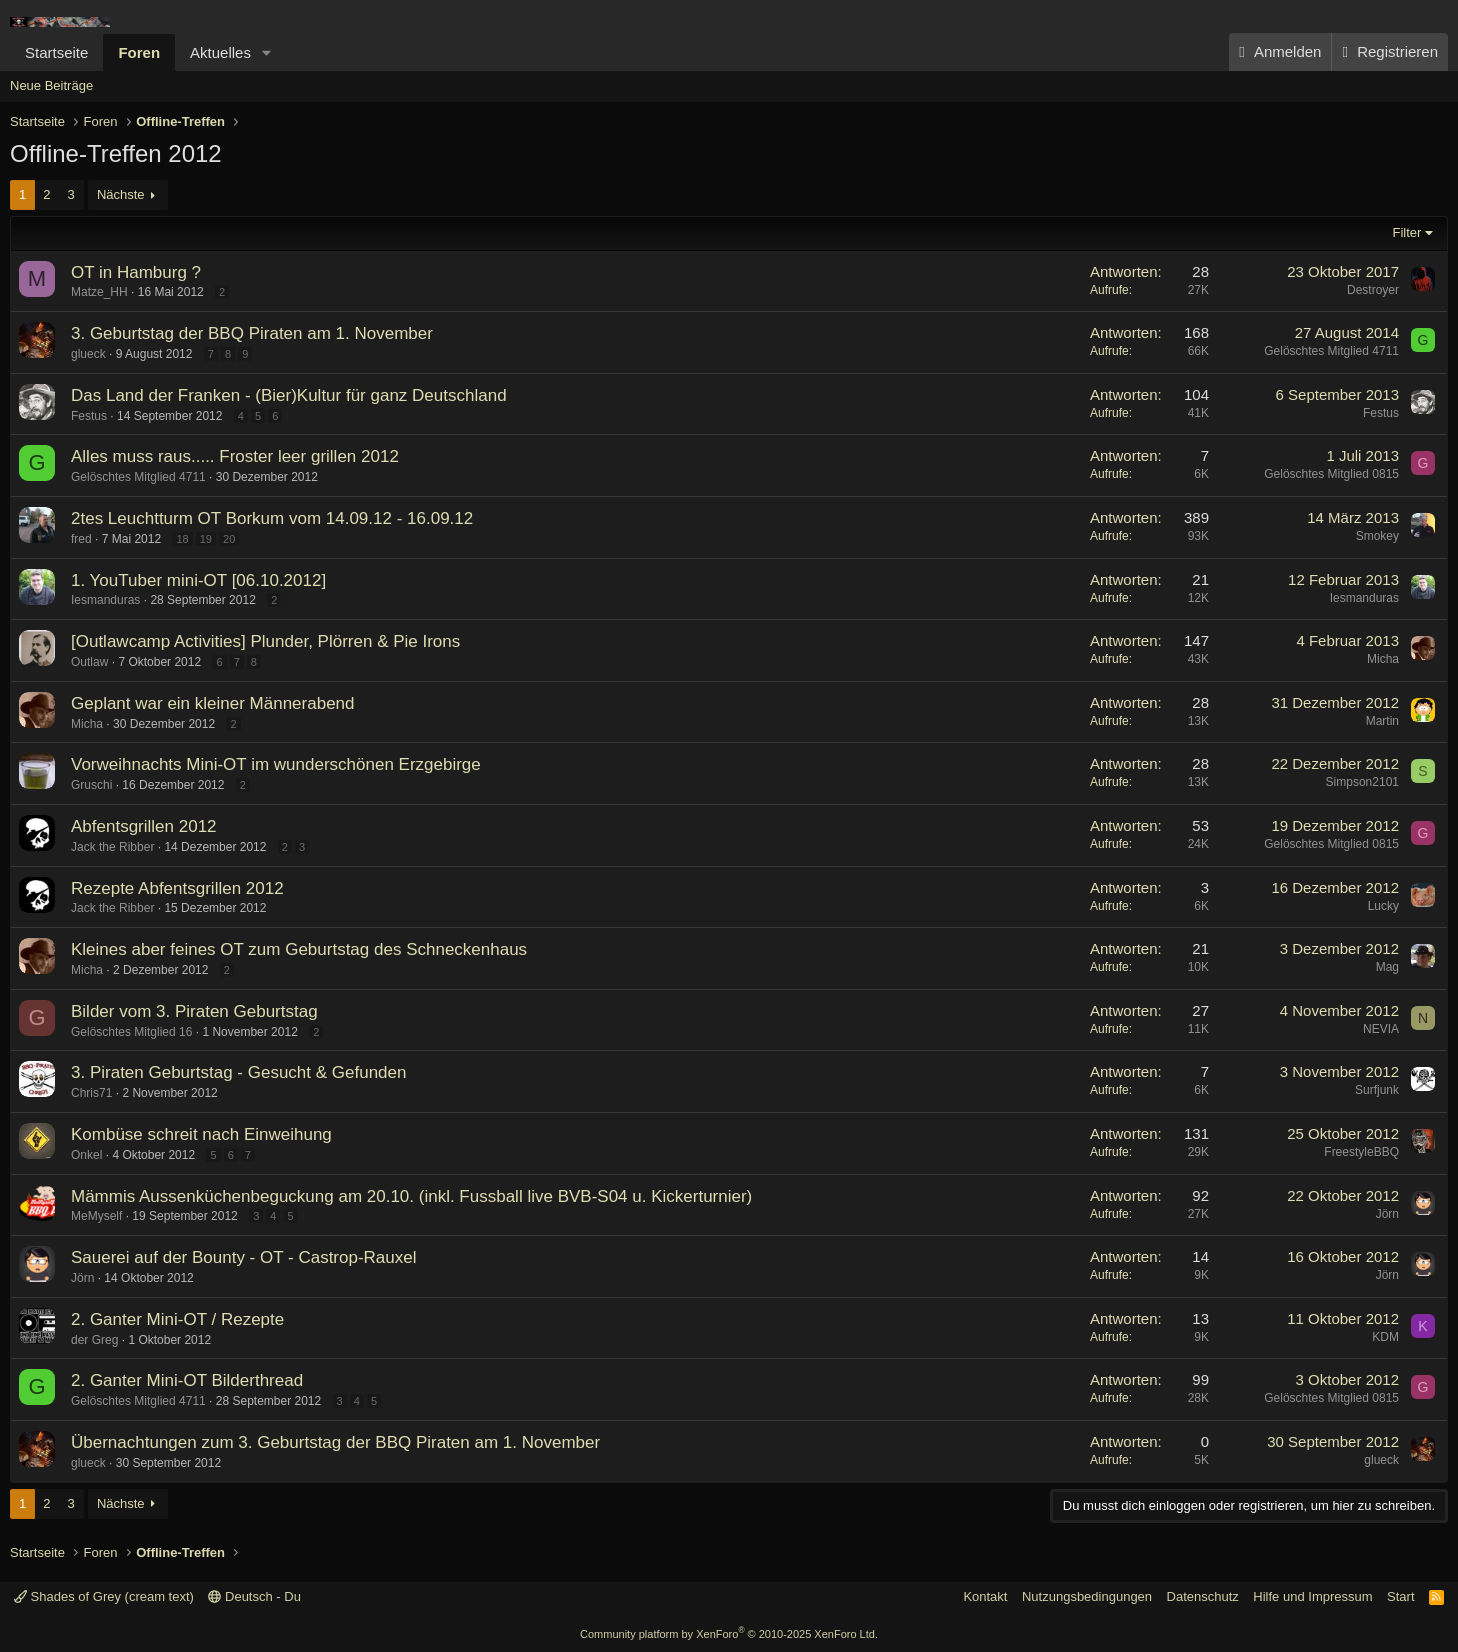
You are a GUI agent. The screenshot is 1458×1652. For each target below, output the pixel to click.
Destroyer (1373, 290)
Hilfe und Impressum (1312, 1596)
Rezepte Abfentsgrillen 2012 (177, 888)
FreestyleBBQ (1361, 1152)
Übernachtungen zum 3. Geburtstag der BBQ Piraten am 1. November (335, 1442)
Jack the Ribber (112, 847)
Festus (89, 416)
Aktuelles (220, 52)
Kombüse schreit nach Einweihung (201, 1134)
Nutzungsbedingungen (1087, 1596)
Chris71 (91, 1093)
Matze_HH (99, 292)
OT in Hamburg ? (136, 272)
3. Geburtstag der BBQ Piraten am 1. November (252, 333)
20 (229, 539)
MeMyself (96, 1216)
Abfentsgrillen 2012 (144, 826)
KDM (1385, 1337)
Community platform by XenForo (729, 1634)
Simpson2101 (1362, 782)
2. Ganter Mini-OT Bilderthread (187, 1380)
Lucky (1383, 906)
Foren (139, 52)
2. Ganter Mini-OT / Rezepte (177, 1319)
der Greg (94, 1340)
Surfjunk (1377, 1090)
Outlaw (89, 662)
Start (1400, 1596)
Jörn (1387, 1214)
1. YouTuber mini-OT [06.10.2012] (198, 580)
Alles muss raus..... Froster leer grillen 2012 (235, 456)
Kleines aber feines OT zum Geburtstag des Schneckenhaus (299, 949)
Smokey (1377, 536)
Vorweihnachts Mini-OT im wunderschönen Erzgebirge (276, 764)
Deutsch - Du (254, 1596)
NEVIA (1381, 1029)
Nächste (121, 194)
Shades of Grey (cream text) (104, 1596)
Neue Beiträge (51, 85)
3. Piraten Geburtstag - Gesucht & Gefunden (238, 1072)
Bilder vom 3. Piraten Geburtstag (194, 1011)
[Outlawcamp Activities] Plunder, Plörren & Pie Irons (265, 641)
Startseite (56, 52)
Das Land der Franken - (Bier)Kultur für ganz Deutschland (289, 395)
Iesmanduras (105, 600)
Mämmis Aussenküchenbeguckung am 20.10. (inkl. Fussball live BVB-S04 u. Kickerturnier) (411, 1196)
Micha (1383, 659)
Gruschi (91, 785)
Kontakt (985, 1596)
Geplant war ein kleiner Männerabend (213, 703)
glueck (88, 354)
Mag (1387, 967)
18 (182, 539)
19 (206, 539)
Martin (1382, 721)
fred (81, 539)
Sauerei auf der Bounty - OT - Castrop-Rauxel (244, 1257)
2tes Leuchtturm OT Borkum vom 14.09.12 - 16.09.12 (272, 518)
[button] (267, 52)
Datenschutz (1203, 1596)
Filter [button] (1407, 232)
